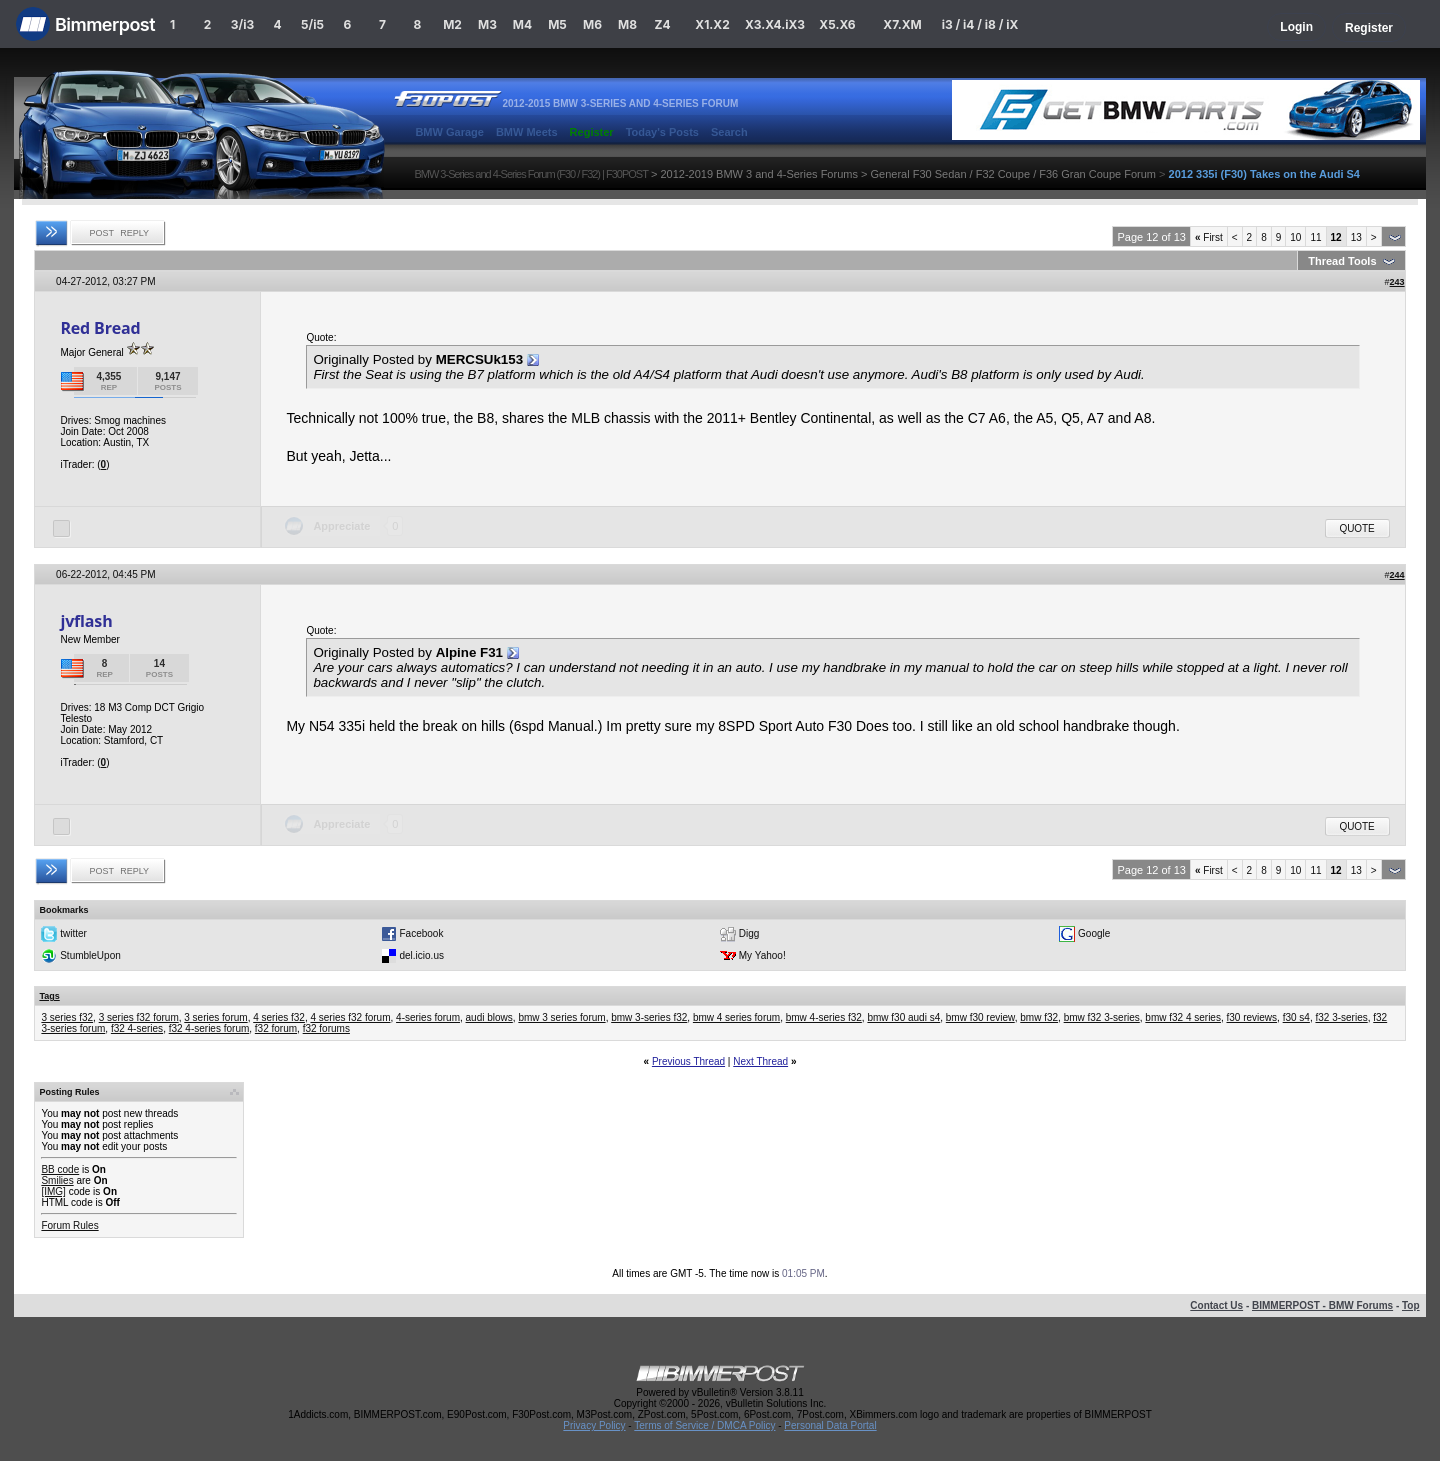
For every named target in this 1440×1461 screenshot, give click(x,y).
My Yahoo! (762, 955)
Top (1411, 1305)
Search (729, 132)
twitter (73, 933)
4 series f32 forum (350, 1017)
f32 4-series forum (209, 1028)
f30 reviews (1252, 1017)
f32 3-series (1341, 1017)
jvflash (86, 621)
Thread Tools (1342, 261)
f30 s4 (1296, 1017)
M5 (557, 24)
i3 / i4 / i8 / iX (980, 24)
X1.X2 (712, 24)
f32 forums (326, 1028)
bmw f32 (1039, 1017)
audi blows (489, 1017)
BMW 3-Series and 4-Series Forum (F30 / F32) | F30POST (531, 174)
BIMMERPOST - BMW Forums (1322, 1305)
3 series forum (215, 1017)
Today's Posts (662, 132)
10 (1295, 237)
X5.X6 (837, 24)
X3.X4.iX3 (775, 24)
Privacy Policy (594, 1425)
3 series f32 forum (139, 1017)
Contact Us (1216, 1305)
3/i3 (242, 24)
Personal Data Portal (830, 1425)
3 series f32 (67, 1017)
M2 (452, 24)
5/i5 (312, 24)
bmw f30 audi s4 (903, 1017)
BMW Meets (527, 132)
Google (1094, 933)
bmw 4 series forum (736, 1017)
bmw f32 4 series (1183, 1017)
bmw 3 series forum (561, 1017)
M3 (487, 24)
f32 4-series (137, 1028)
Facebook (421, 933)
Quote (1357, 528)
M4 (522, 24)
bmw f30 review (980, 1017)
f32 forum (276, 1028)
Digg (749, 933)
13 (1356, 237)
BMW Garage (449, 132)
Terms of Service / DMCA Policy (704, 1425)
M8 (627, 24)
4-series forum (428, 1017)
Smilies (57, 1180)
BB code (60, 1169)
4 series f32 (279, 1017)
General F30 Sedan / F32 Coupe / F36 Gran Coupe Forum (1013, 174)
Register (1369, 28)
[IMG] (53, 1191)
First (1209, 237)
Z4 (662, 24)
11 (1315, 237)
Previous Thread (688, 1061)
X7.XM (902, 24)
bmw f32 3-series (1102, 1017)
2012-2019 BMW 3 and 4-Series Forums (758, 174)
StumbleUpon (90, 955)
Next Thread (760, 1061)
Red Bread (100, 328)
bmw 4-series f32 (824, 1017)
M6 (592, 24)
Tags (49, 996)
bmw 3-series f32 (649, 1017)
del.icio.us (421, 955)
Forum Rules (69, 1225)
